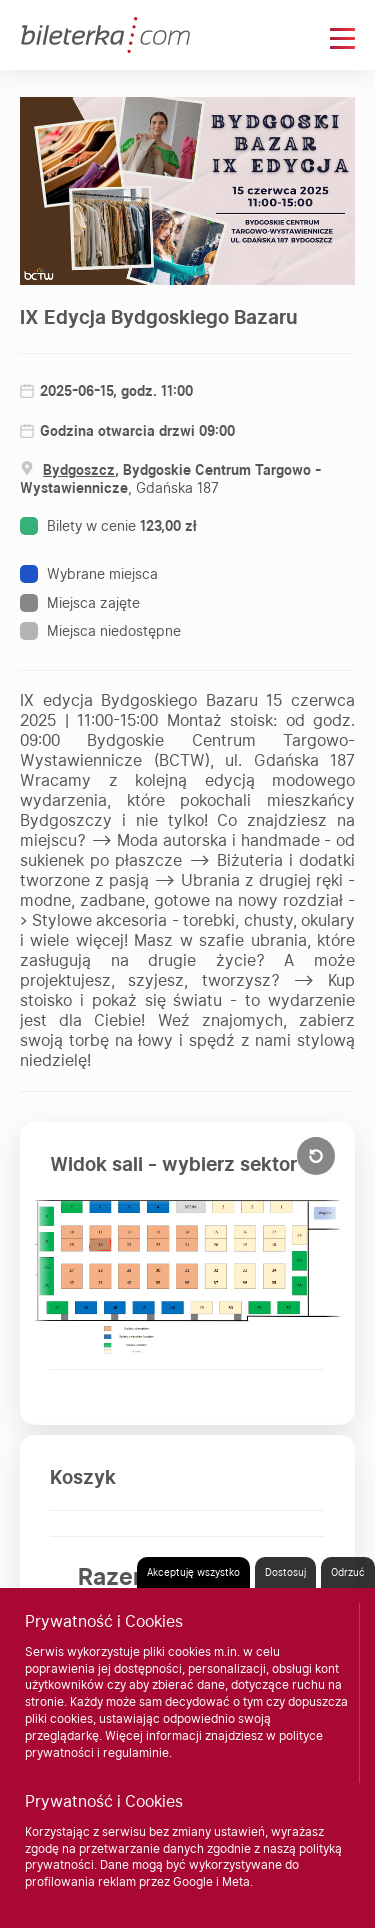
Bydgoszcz (79, 470)
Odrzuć (348, 1572)
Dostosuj (285, 1572)
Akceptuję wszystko (193, 1572)
